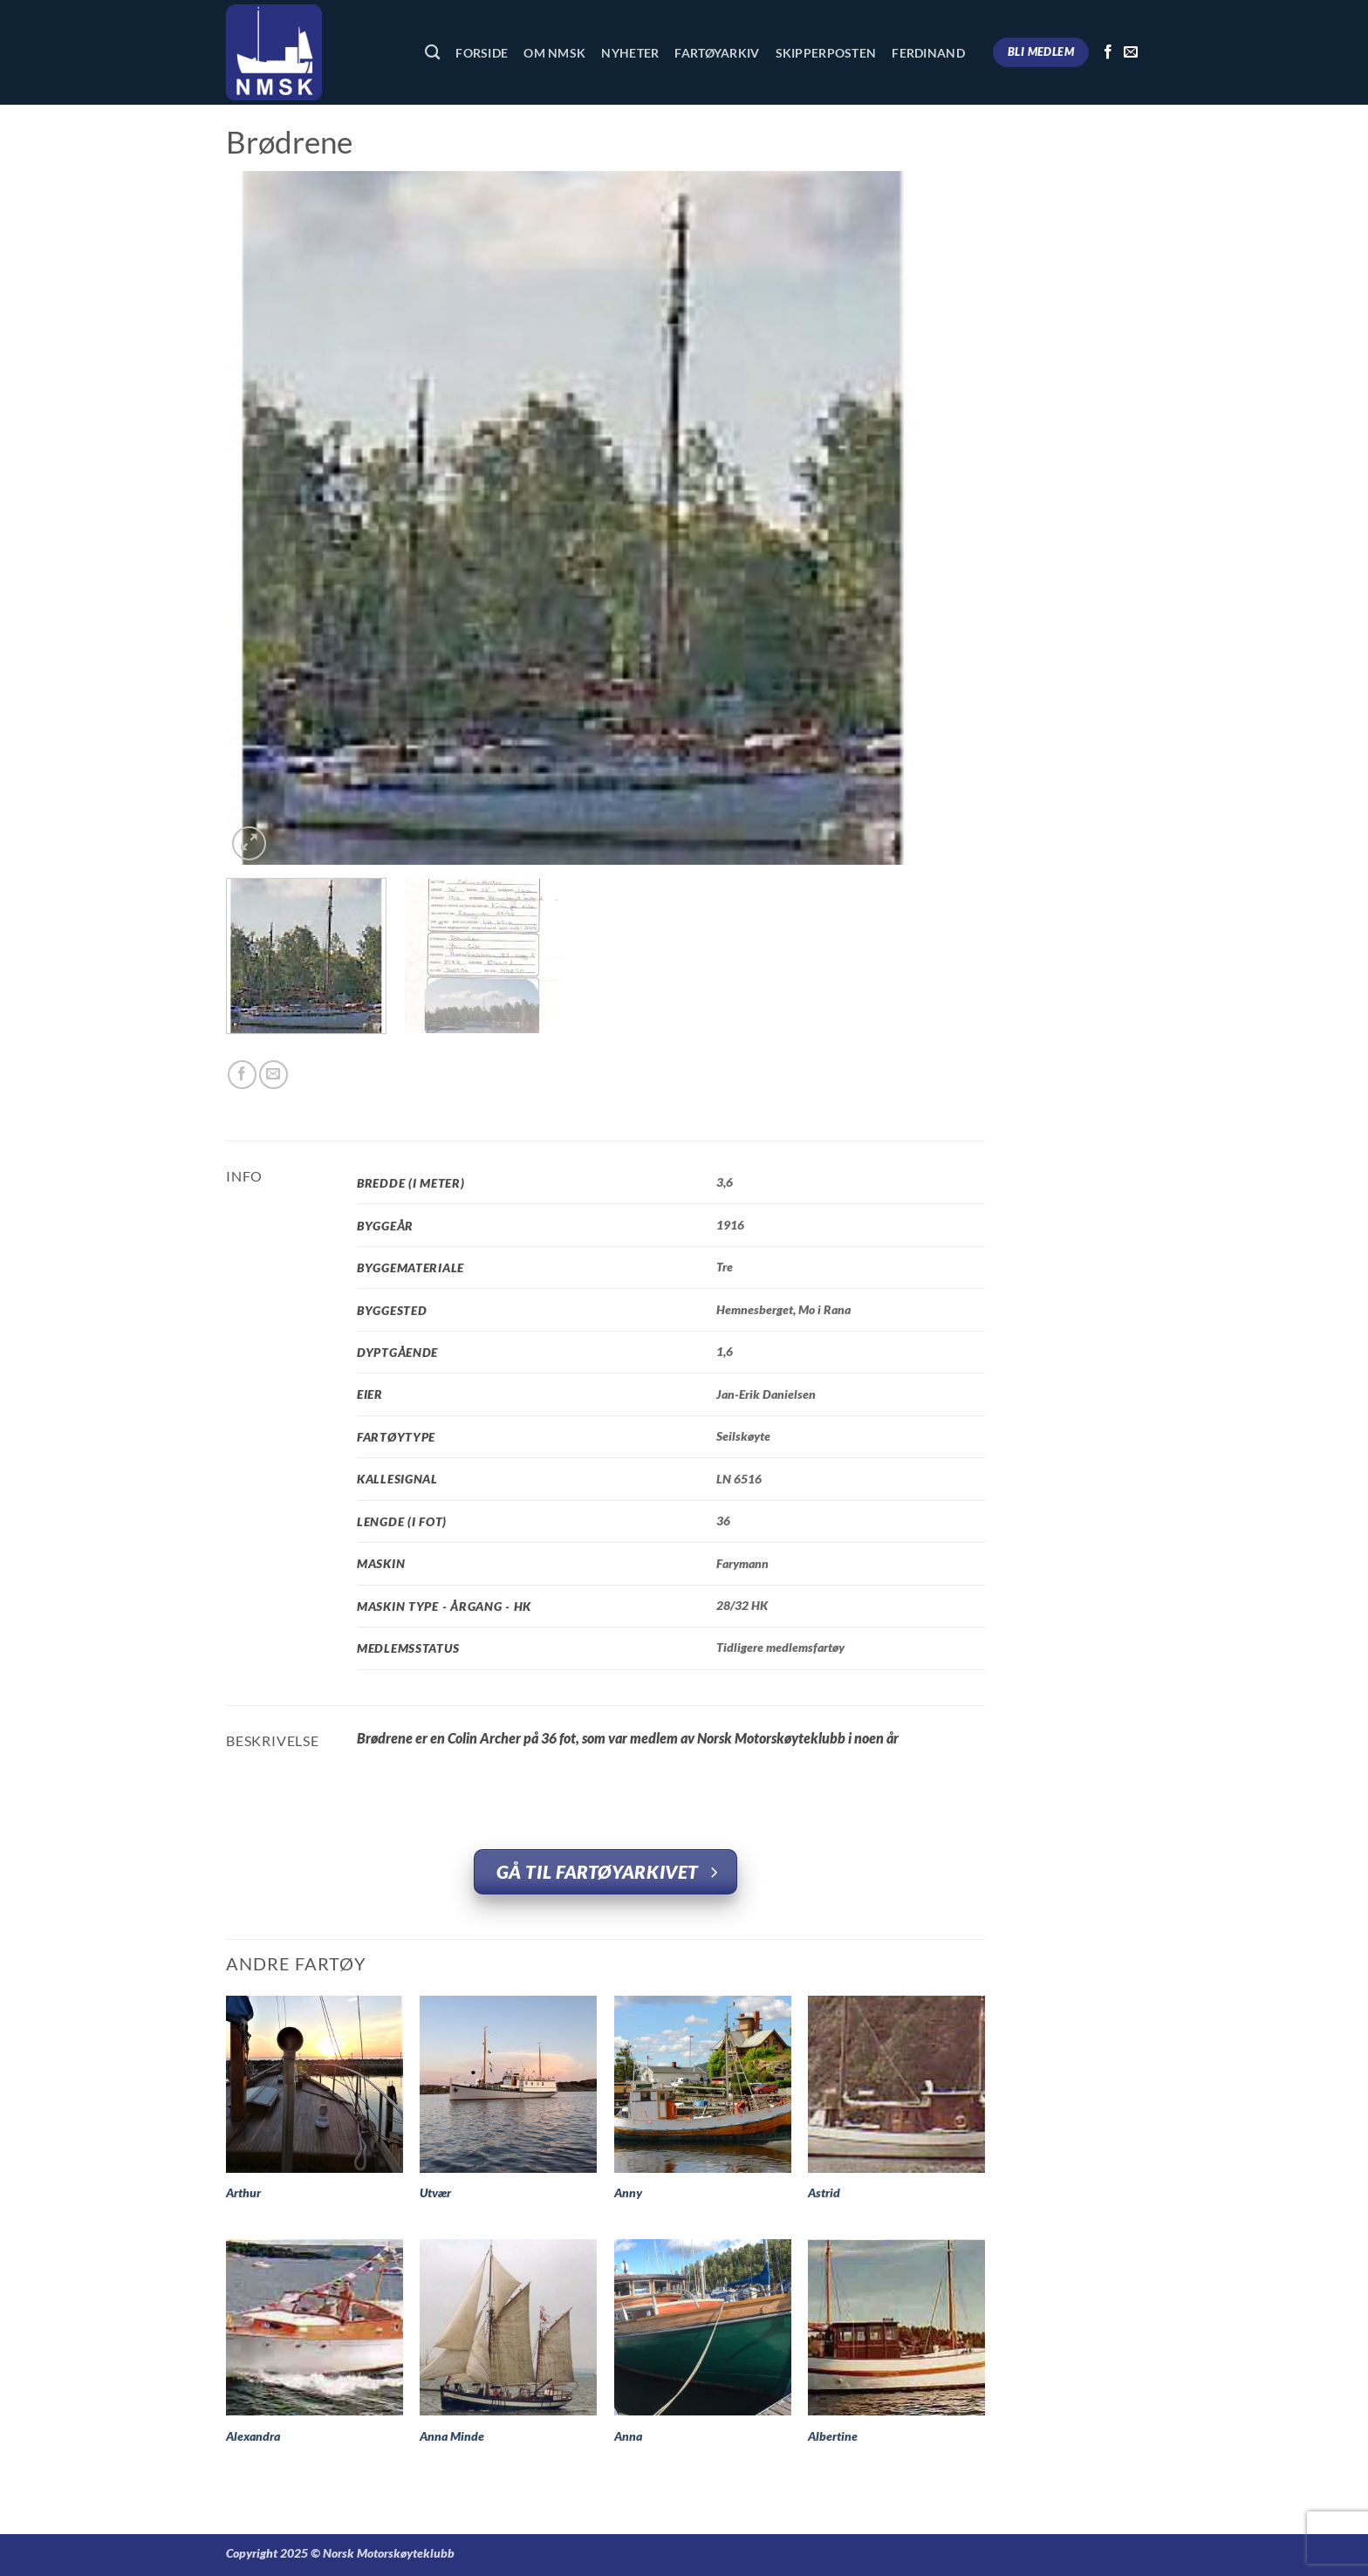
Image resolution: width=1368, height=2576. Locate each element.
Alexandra (253, 2436)
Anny (628, 2192)
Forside (481, 52)
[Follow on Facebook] (1108, 52)
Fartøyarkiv (716, 52)
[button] (249, 843)
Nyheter (630, 52)
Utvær (435, 2192)
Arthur (243, 2192)
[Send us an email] (1131, 52)
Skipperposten (826, 52)
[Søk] (432, 53)
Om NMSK (554, 52)
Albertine (833, 2436)
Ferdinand (928, 52)
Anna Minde (452, 2436)
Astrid (824, 2192)
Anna (628, 2436)
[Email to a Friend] (273, 1074)
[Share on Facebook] (242, 1074)
